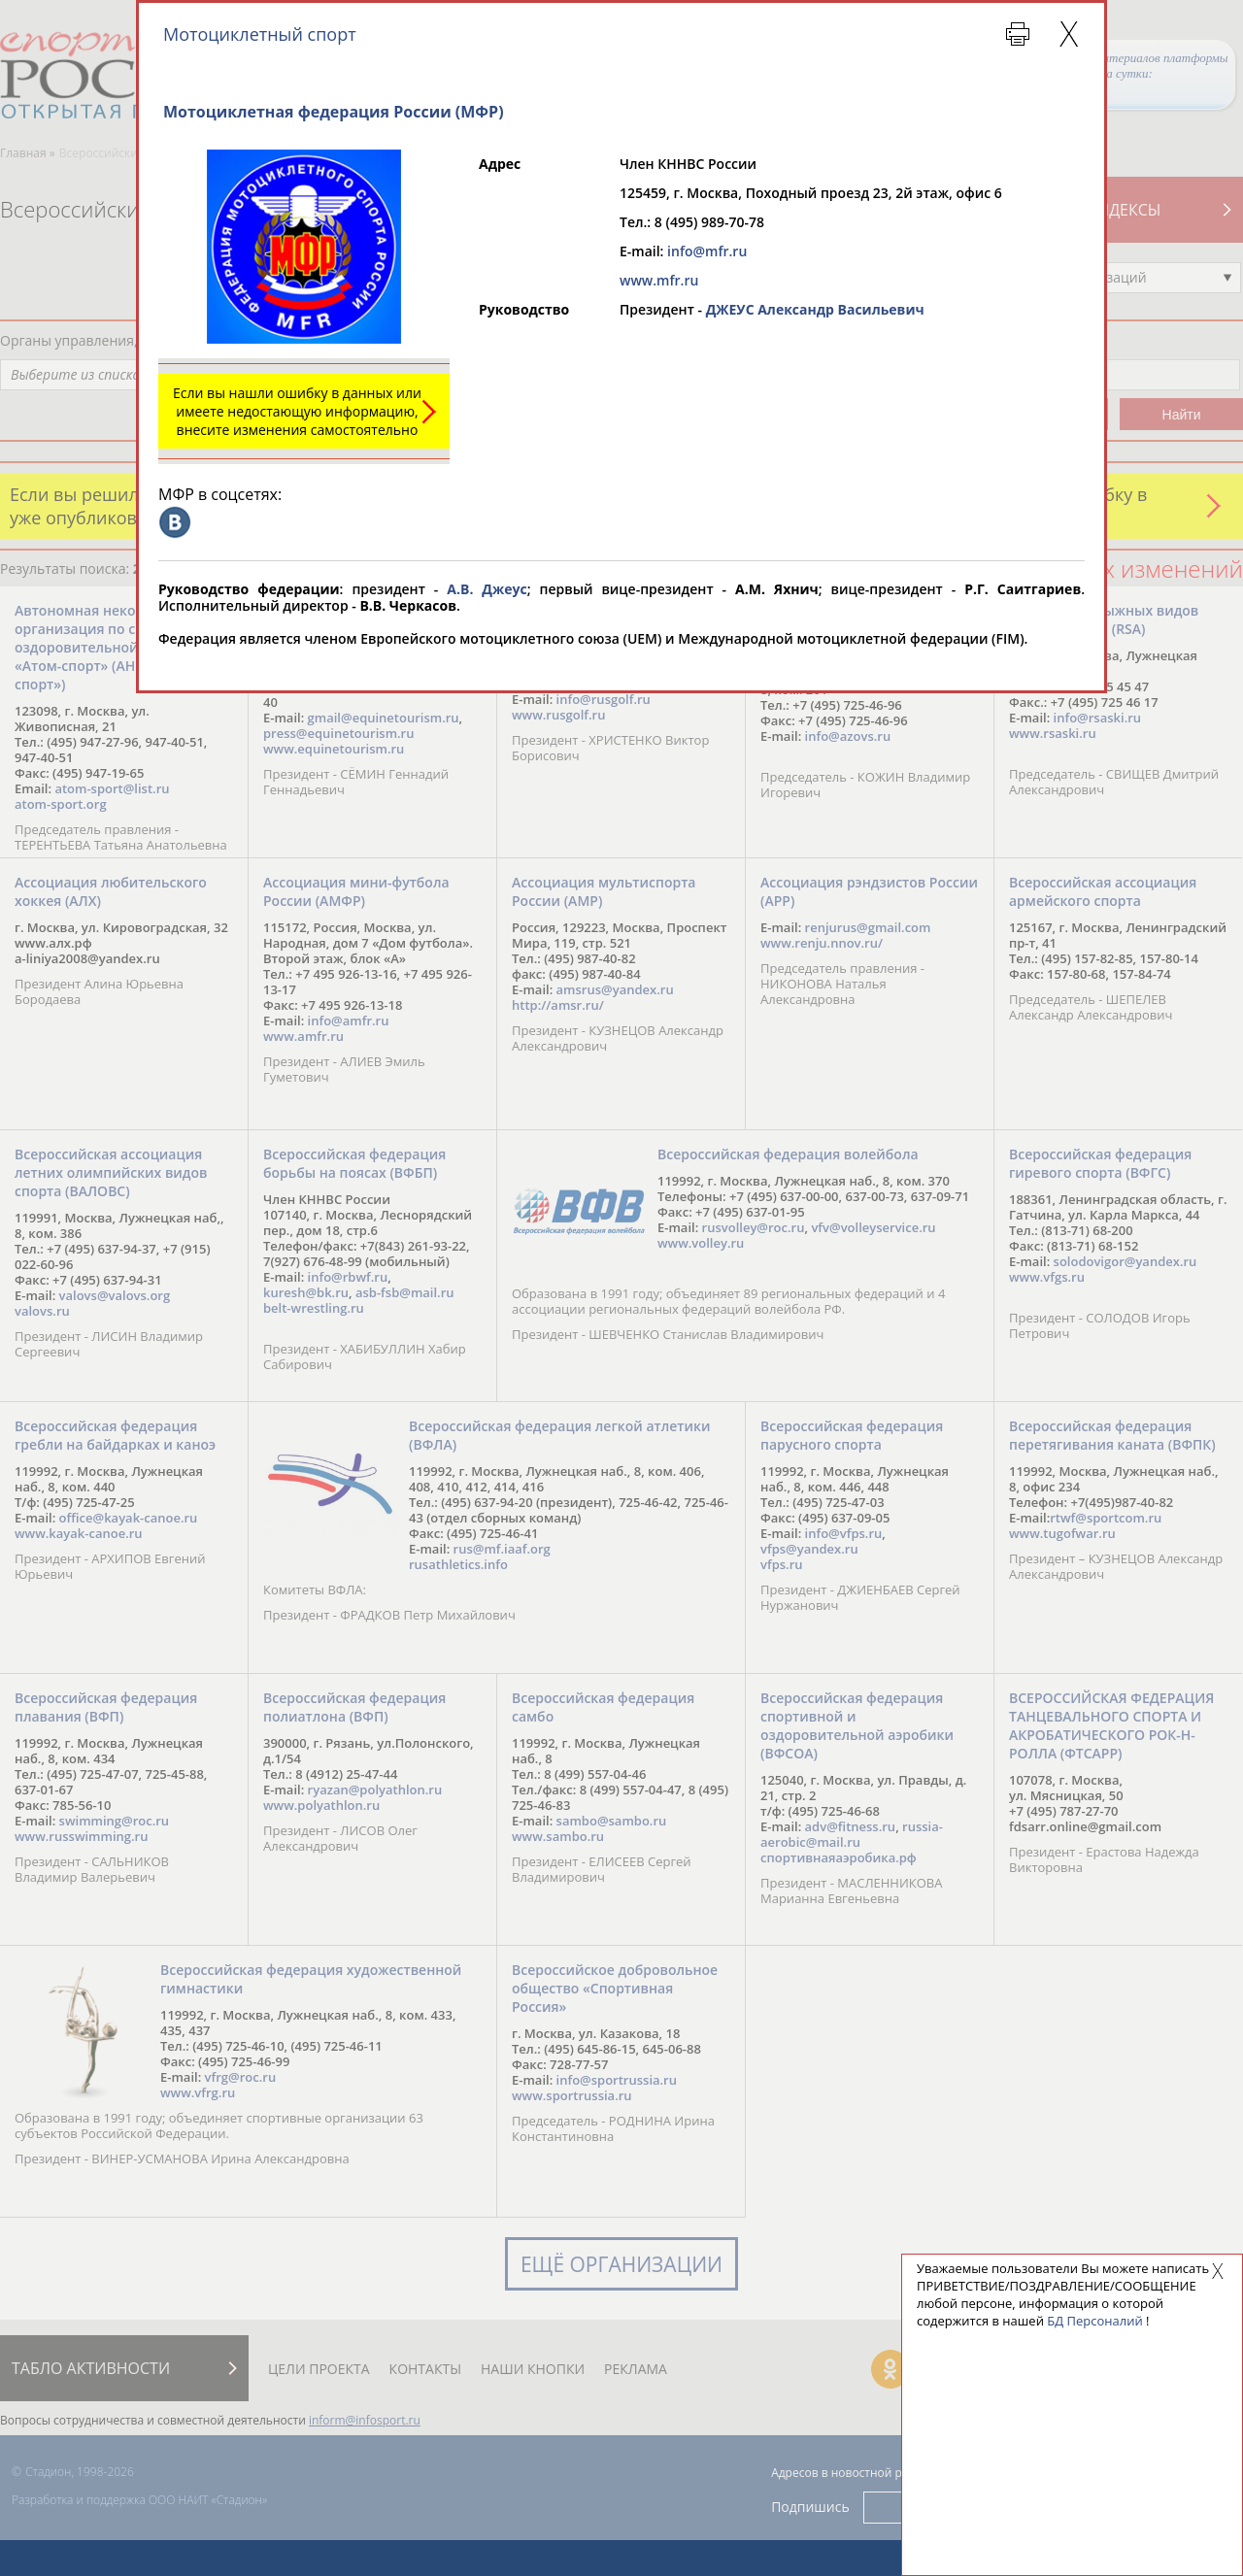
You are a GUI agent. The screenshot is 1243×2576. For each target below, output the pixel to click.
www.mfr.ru (659, 280)
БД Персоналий (1094, 2320)
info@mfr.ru (707, 251)
